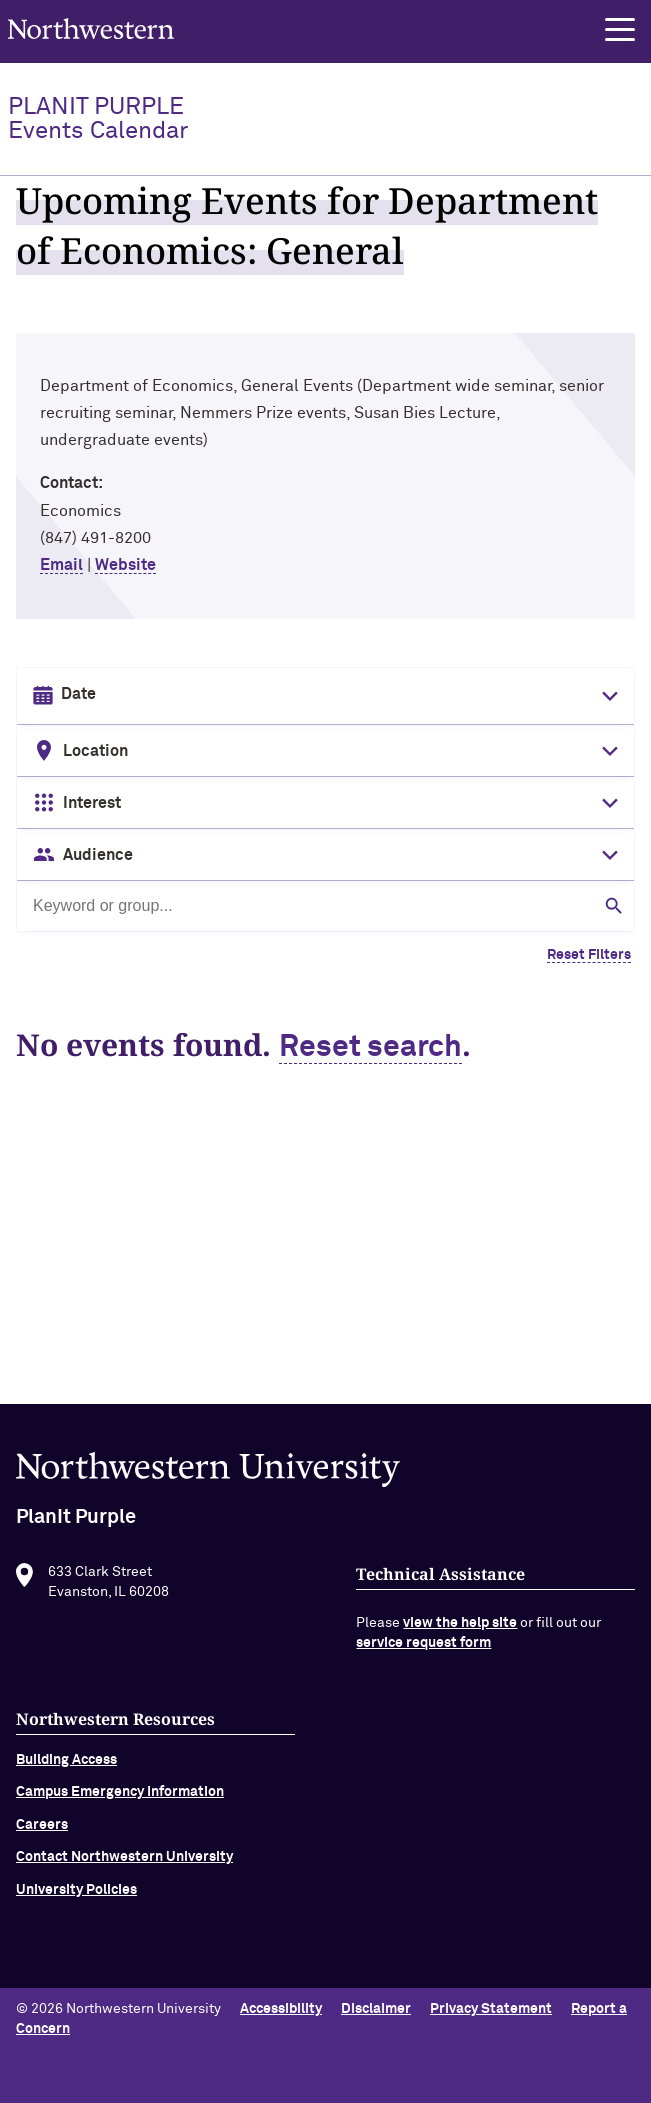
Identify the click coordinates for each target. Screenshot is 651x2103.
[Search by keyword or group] (325, 906)
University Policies (76, 1896)
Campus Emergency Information (120, 1799)
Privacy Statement (491, 2009)
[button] (620, 30)
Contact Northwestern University (124, 1864)
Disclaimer (376, 2009)
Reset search (370, 1048)
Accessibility (281, 2009)
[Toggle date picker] (606, 696)
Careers (42, 1831)
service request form (423, 1650)
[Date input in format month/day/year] (323, 695)
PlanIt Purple (98, 119)
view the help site (460, 1630)
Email (61, 565)
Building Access (66, 1767)
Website (125, 565)
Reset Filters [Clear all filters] (589, 955)
